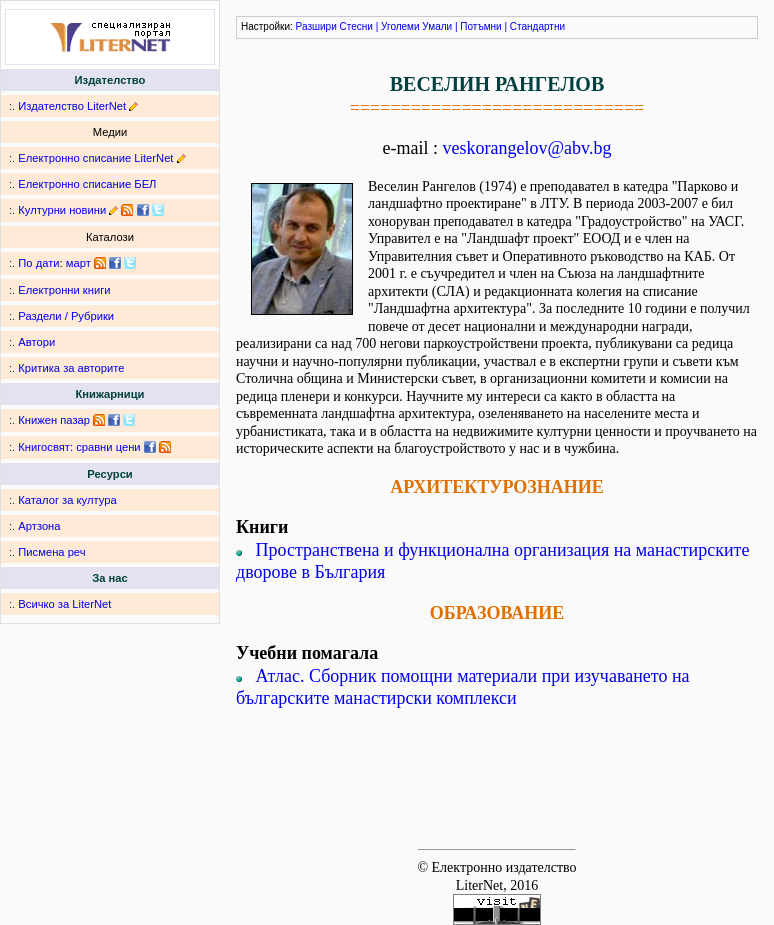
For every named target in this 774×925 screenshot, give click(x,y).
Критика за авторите (71, 368)
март (78, 263)
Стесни (356, 26)
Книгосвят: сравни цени (79, 447)
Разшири (316, 26)
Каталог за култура (67, 500)
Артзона (39, 526)
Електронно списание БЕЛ (87, 184)
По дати (38, 263)
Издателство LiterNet (72, 106)
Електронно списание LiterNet (95, 158)
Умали (437, 26)
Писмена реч (51, 552)
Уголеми (400, 26)
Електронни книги (64, 290)
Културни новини (62, 210)
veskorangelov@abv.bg (527, 148)
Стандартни (537, 26)
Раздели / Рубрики (66, 316)
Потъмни (480, 26)
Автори (36, 342)
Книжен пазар (54, 420)
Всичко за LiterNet (64, 604)
